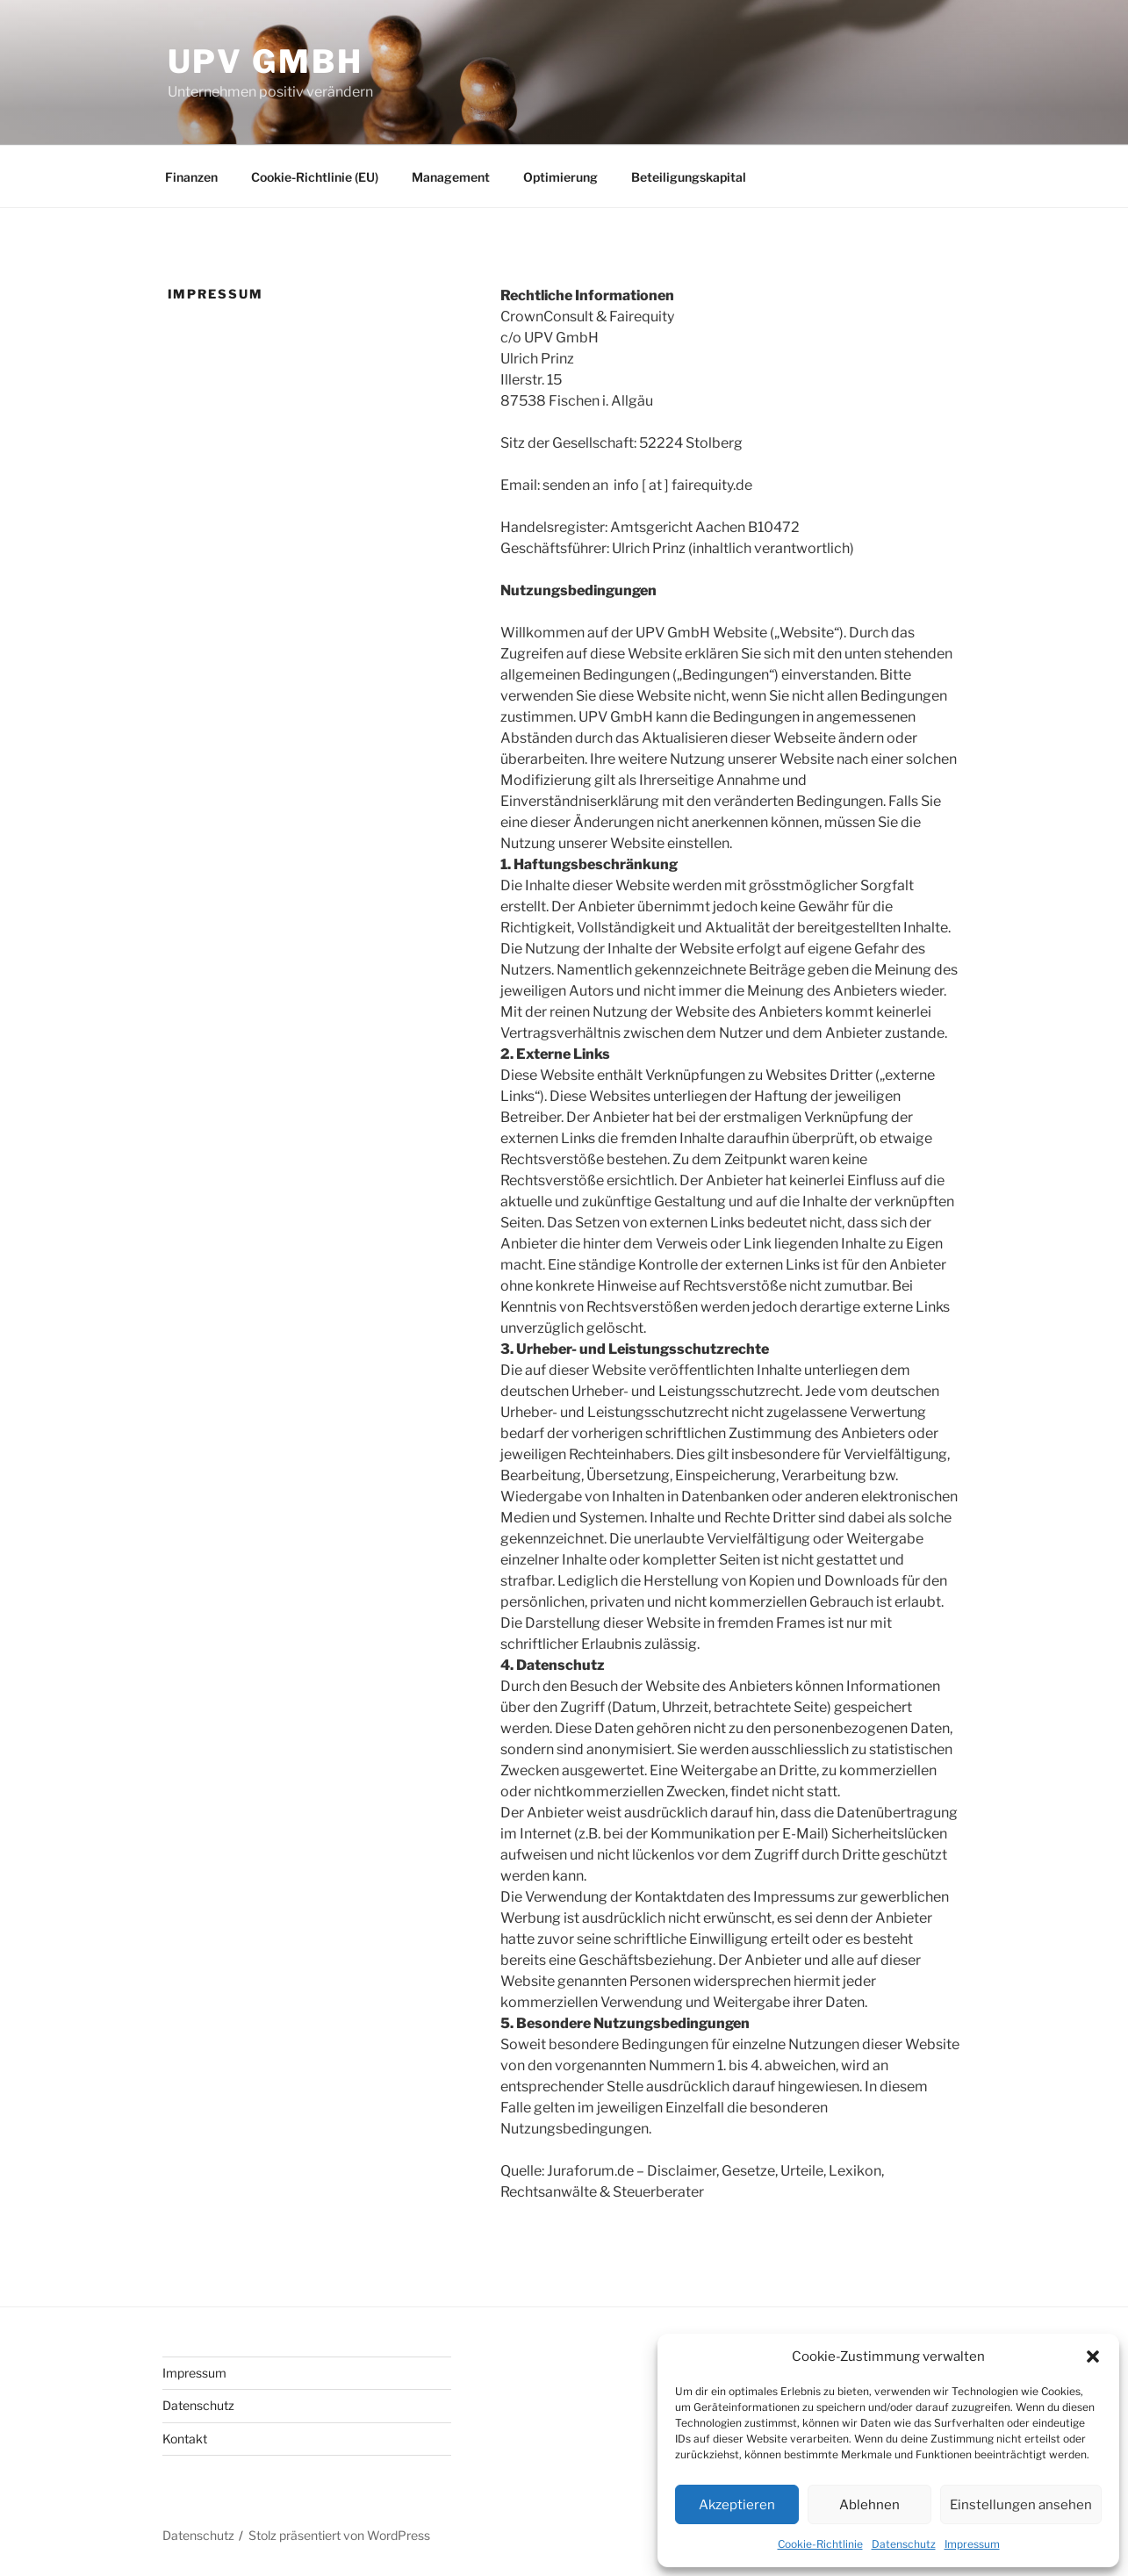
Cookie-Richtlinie (820, 2544)
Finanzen (191, 176)
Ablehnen (869, 2505)
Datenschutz (904, 2544)
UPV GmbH (265, 61)
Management (451, 176)
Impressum (972, 2544)
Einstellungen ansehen (1021, 2505)
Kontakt (184, 2438)
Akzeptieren (737, 2505)
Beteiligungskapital (688, 176)
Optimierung (560, 176)
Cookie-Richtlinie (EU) (314, 176)
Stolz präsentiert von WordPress (339, 2535)
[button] (1093, 2356)
